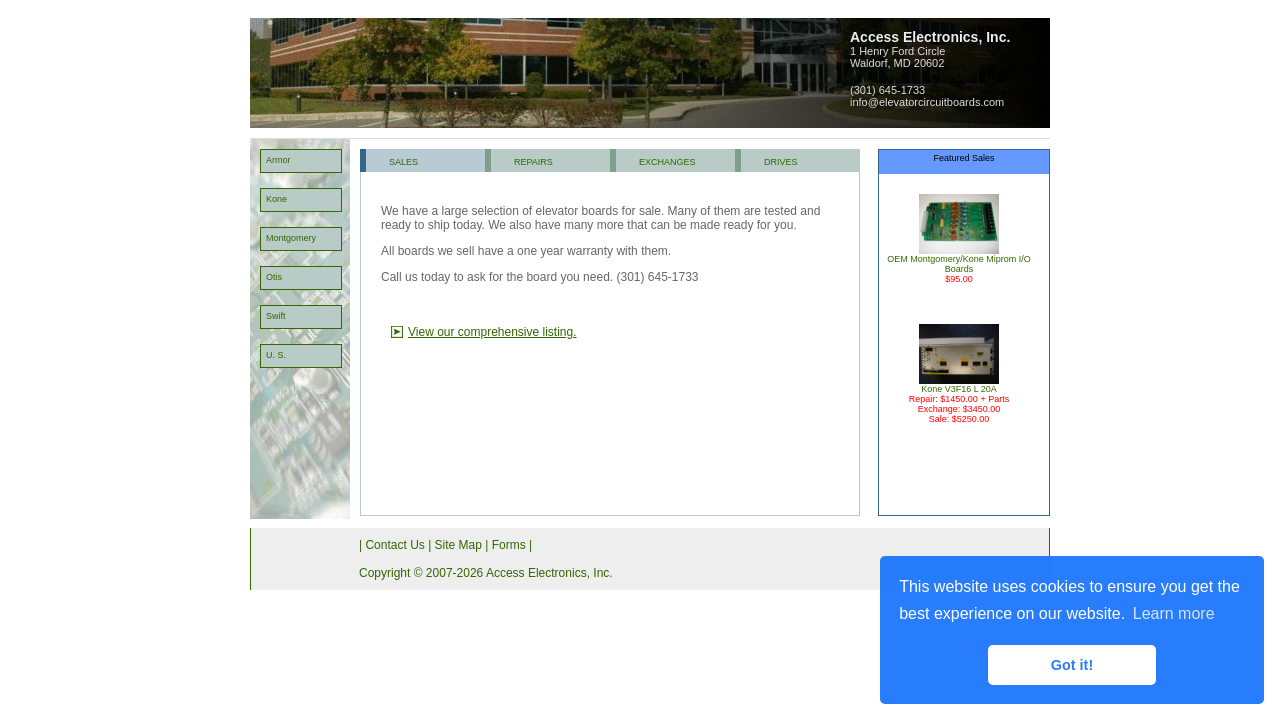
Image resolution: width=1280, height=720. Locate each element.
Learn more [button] (1174, 613)
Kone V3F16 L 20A (959, 385)
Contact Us (394, 545)
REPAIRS (533, 162)
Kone (276, 199)
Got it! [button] (1072, 665)
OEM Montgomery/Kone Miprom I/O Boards (959, 260)
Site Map (458, 545)
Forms (509, 545)
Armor (278, 160)
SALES (403, 162)
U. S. (276, 355)
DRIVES (781, 162)
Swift (276, 316)
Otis (274, 277)
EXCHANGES (667, 162)
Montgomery (291, 238)
